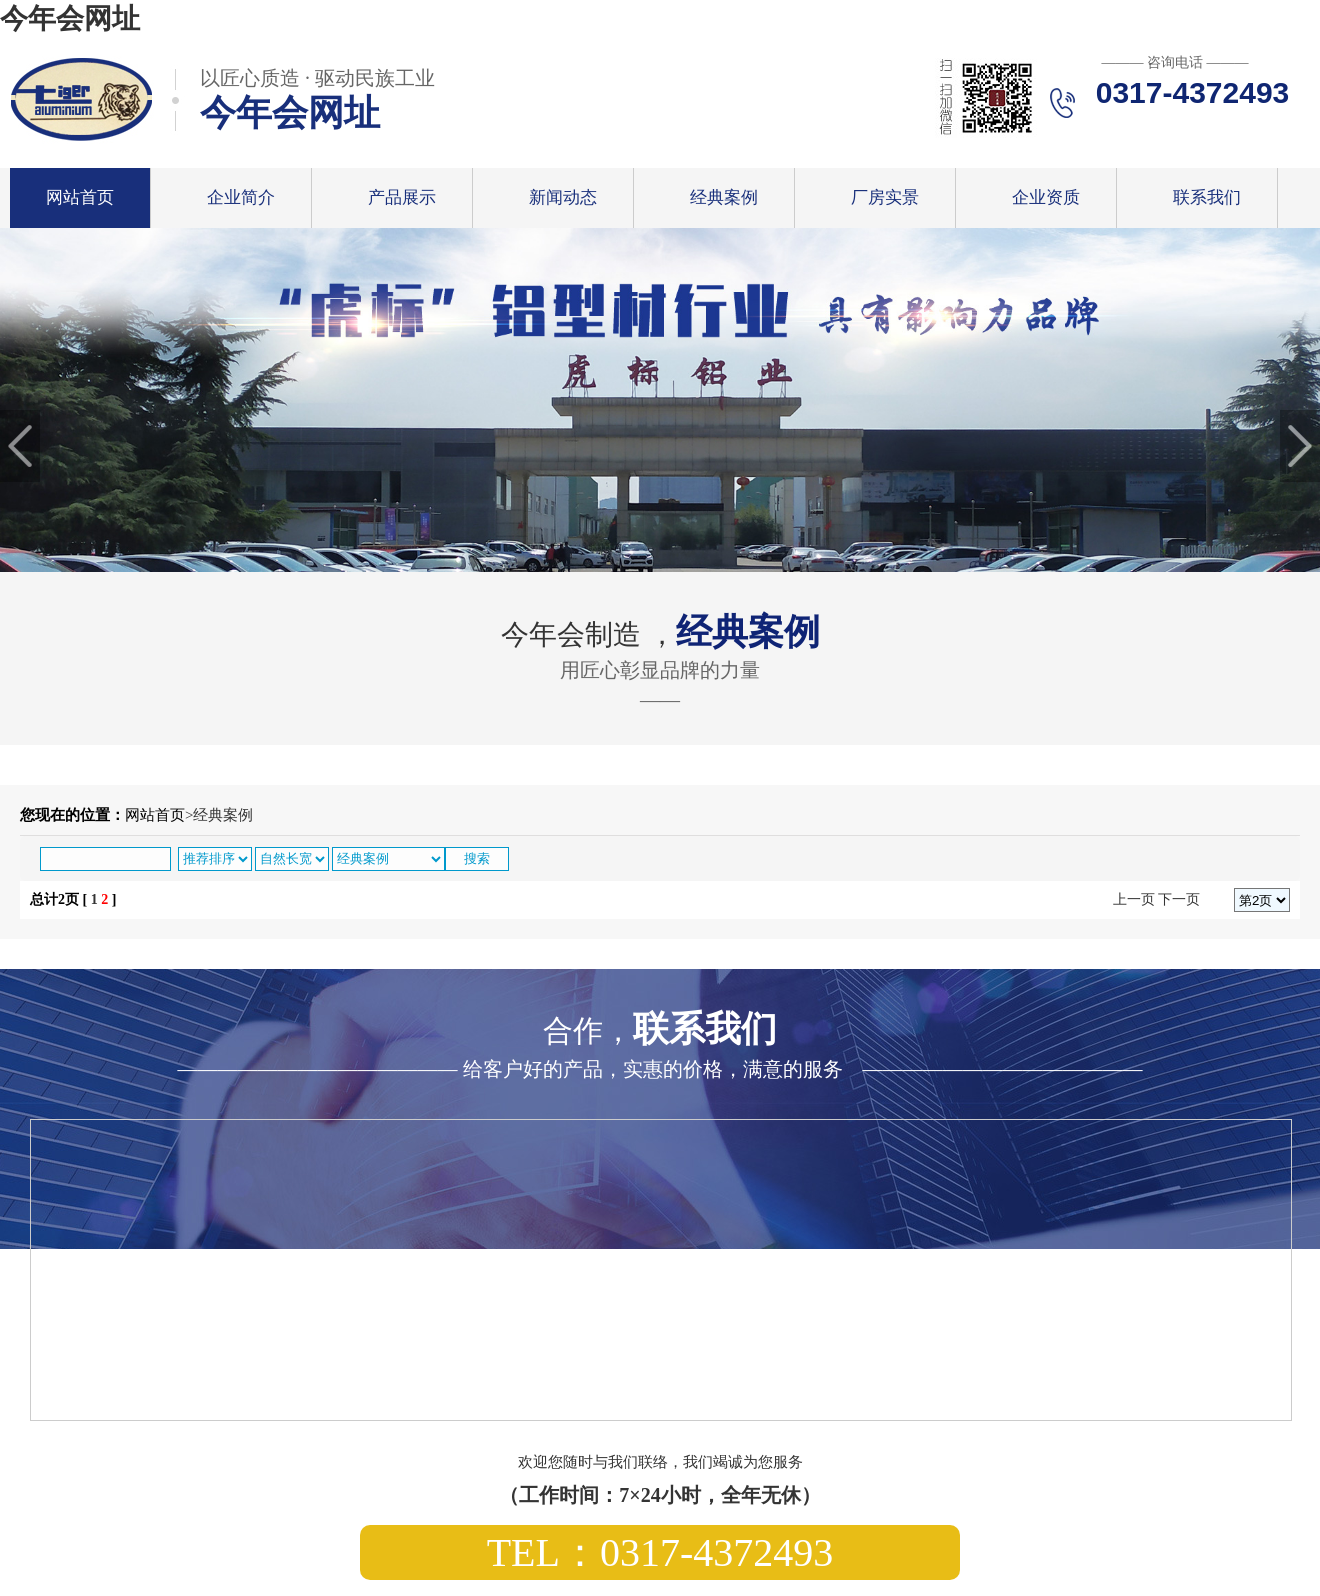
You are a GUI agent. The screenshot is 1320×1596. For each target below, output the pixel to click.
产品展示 (402, 197)
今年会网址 (70, 18)
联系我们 (1207, 197)
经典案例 (724, 197)
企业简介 (241, 197)
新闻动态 (563, 197)
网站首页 (80, 197)
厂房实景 (885, 197)
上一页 (1134, 899)
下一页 (1179, 899)
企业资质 (1046, 197)
